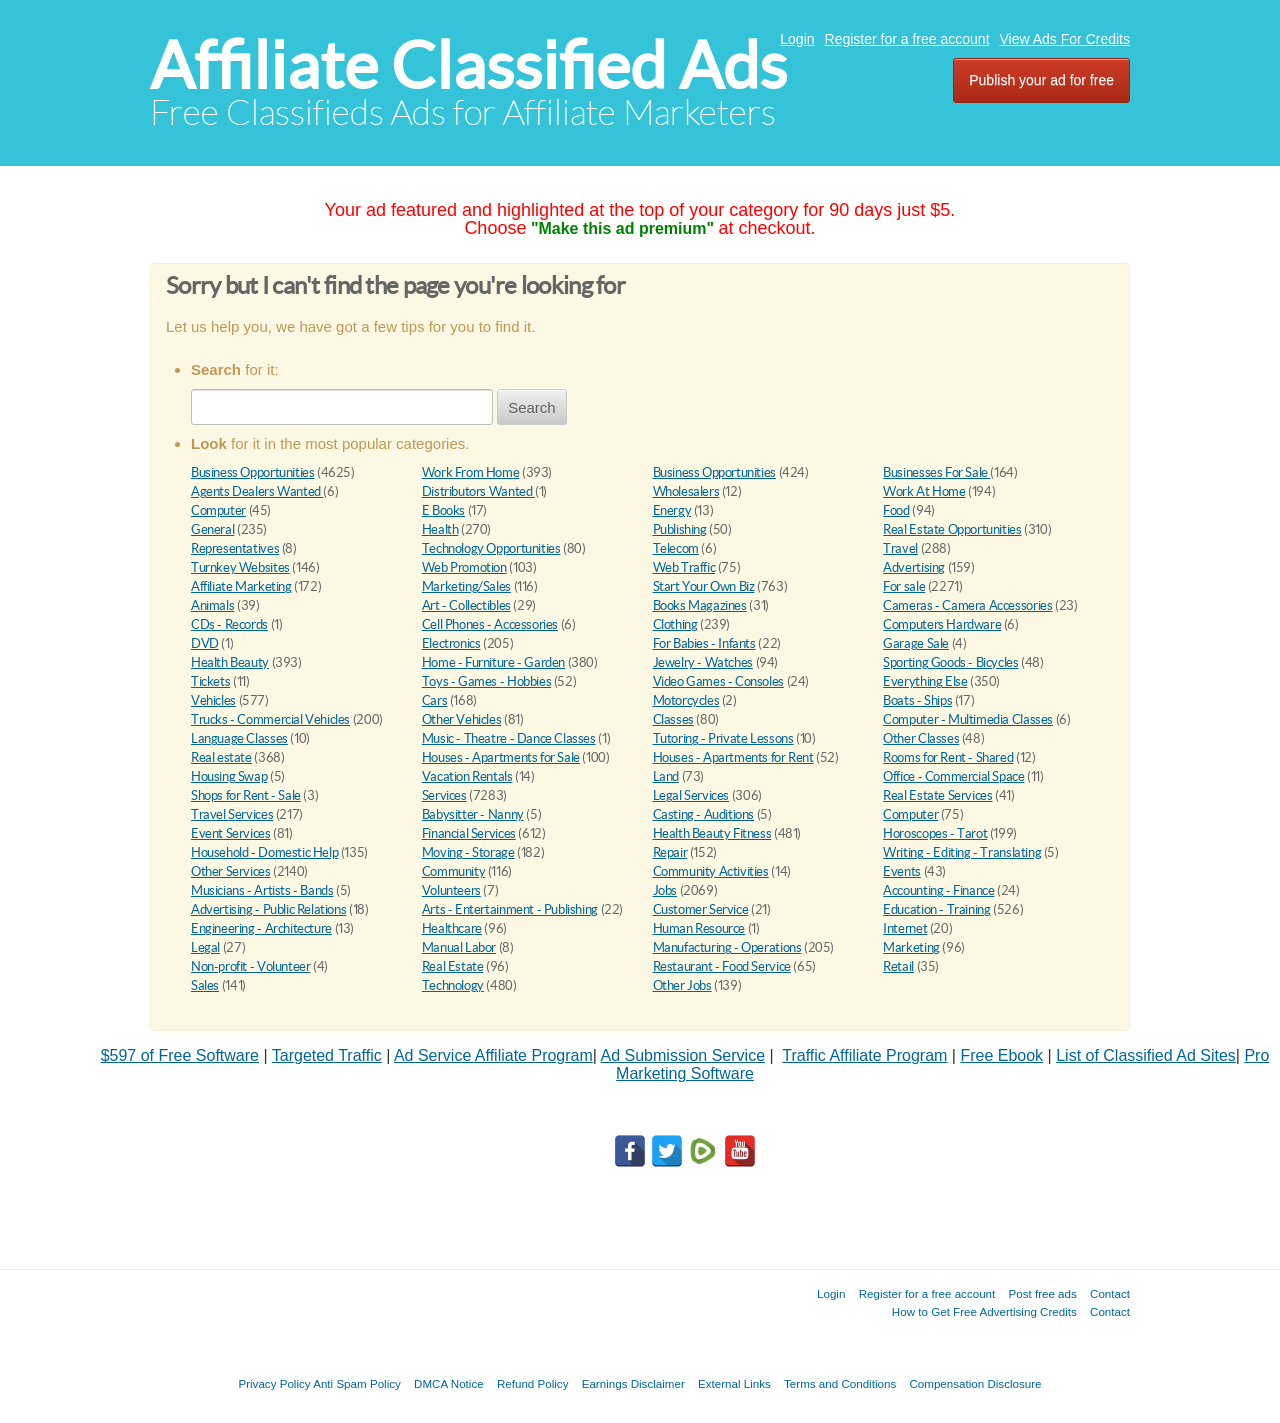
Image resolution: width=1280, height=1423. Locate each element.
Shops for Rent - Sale (246, 795)
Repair (670, 852)
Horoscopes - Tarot (935, 833)
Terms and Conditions (840, 1383)
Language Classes (239, 738)
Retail (898, 966)
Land (666, 776)
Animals (212, 605)
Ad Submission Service (683, 1055)
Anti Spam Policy (357, 1383)
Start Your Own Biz (704, 586)
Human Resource (699, 928)
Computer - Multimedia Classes (968, 719)
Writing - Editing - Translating (962, 852)
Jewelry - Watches (703, 662)
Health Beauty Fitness (712, 833)
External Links (734, 1383)
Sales (205, 985)
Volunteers (451, 890)
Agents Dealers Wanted (257, 491)
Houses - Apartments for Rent (733, 757)
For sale (904, 586)
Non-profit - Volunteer (250, 966)
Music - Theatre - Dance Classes (509, 738)
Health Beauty (230, 662)
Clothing (675, 624)
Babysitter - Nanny (473, 814)
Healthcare (452, 928)
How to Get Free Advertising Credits (984, 1311)
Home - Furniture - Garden (493, 662)
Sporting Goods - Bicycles (950, 662)
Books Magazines (700, 605)
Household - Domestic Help (264, 852)
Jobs (665, 890)
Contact (1110, 1293)
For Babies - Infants (704, 643)
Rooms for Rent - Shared (948, 757)
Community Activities (711, 871)
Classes (673, 719)
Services (444, 795)
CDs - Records (229, 624)
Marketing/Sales (466, 586)
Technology (453, 985)
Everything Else (925, 681)
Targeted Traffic (327, 1055)
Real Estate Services (937, 795)
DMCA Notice (449, 1383)
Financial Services (469, 833)
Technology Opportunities (491, 548)
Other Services (231, 871)
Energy (672, 510)
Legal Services (691, 795)
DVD (205, 643)
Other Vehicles (462, 719)
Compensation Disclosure (975, 1383)
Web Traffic (684, 567)
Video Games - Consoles (718, 681)
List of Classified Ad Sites (1146, 1055)
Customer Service (701, 909)
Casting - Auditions (704, 814)
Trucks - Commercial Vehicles (270, 719)
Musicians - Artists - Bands (262, 890)
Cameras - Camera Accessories (967, 605)
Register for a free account (907, 39)
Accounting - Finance (938, 890)
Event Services (231, 833)
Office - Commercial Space (953, 776)
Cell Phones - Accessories (490, 624)
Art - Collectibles (466, 605)
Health (440, 529)
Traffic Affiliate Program (864, 1055)
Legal (205, 947)
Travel (900, 548)
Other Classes (921, 738)
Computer (218, 510)
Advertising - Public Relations (268, 909)
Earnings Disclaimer (633, 1383)
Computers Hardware (942, 624)
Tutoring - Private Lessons (723, 738)
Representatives (235, 548)
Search (532, 407)
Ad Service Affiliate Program (493, 1055)
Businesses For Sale (936, 472)
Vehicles (213, 700)
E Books (443, 510)
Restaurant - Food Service (722, 966)
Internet (905, 928)
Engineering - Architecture (261, 928)
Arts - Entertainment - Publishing (510, 909)
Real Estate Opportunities (952, 529)
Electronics (451, 643)
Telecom (676, 548)
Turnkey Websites (240, 567)
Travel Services (232, 814)
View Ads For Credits (1065, 39)
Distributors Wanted (478, 491)
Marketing (911, 947)
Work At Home (924, 491)
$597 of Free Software (180, 1055)
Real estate (221, 757)
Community (454, 871)
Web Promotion (464, 567)
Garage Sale (916, 643)
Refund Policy (533, 1383)
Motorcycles (686, 700)
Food (896, 510)
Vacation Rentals (467, 776)
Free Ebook (1001, 1055)
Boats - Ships (917, 700)
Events (902, 871)
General (212, 529)
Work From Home (471, 472)
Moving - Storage (468, 852)
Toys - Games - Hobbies (486, 681)
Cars (434, 700)
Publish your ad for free (1041, 80)
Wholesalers (686, 491)
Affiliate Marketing (241, 586)
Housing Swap (229, 776)
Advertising (914, 567)
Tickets (210, 681)
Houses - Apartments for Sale (501, 757)
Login (797, 39)
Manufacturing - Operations (727, 947)
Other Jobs (682, 985)
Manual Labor (459, 947)
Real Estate (453, 966)
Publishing (680, 529)
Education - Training (936, 909)
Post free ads (1042, 1293)
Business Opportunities (252, 472)
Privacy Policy (274, 1383)
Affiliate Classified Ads (468, 65)
